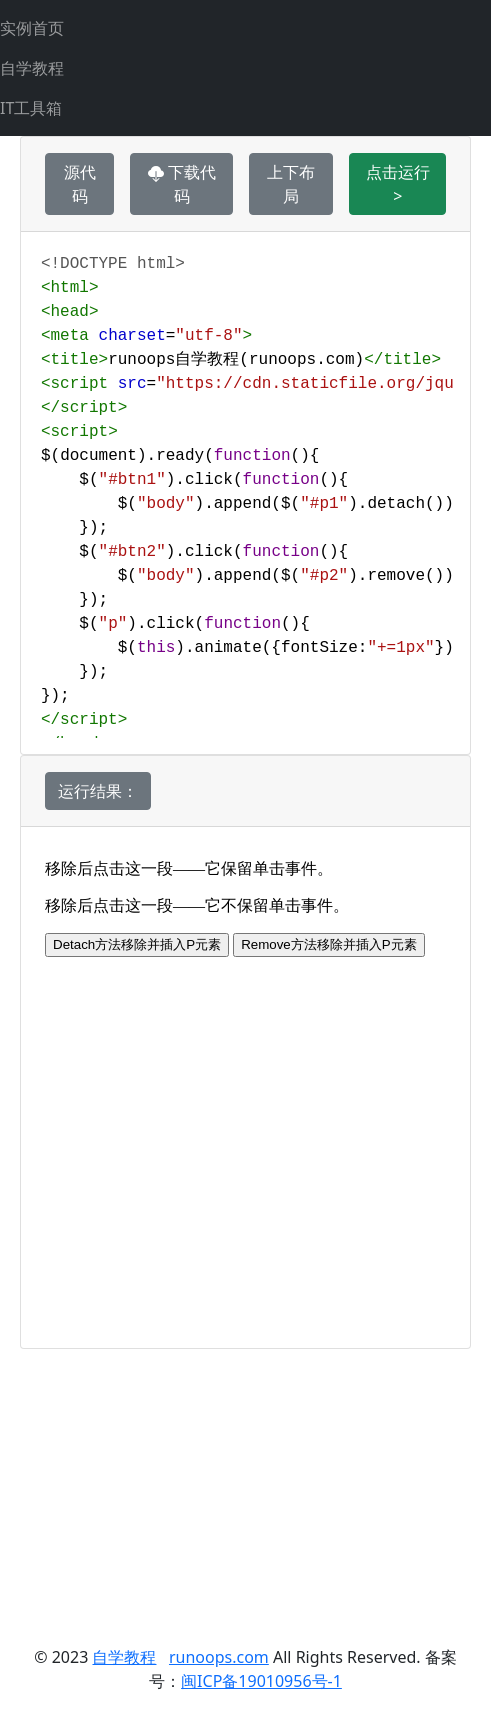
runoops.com (219, 1657)
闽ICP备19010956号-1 (261, 1681)
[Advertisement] (245, 1489)
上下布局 (291, 184)
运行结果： (98, 791)
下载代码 (182, 184)
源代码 (80, 184)
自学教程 (32, 68)
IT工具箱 (31, 108)
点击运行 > (398, 184)
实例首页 (32, 28)
